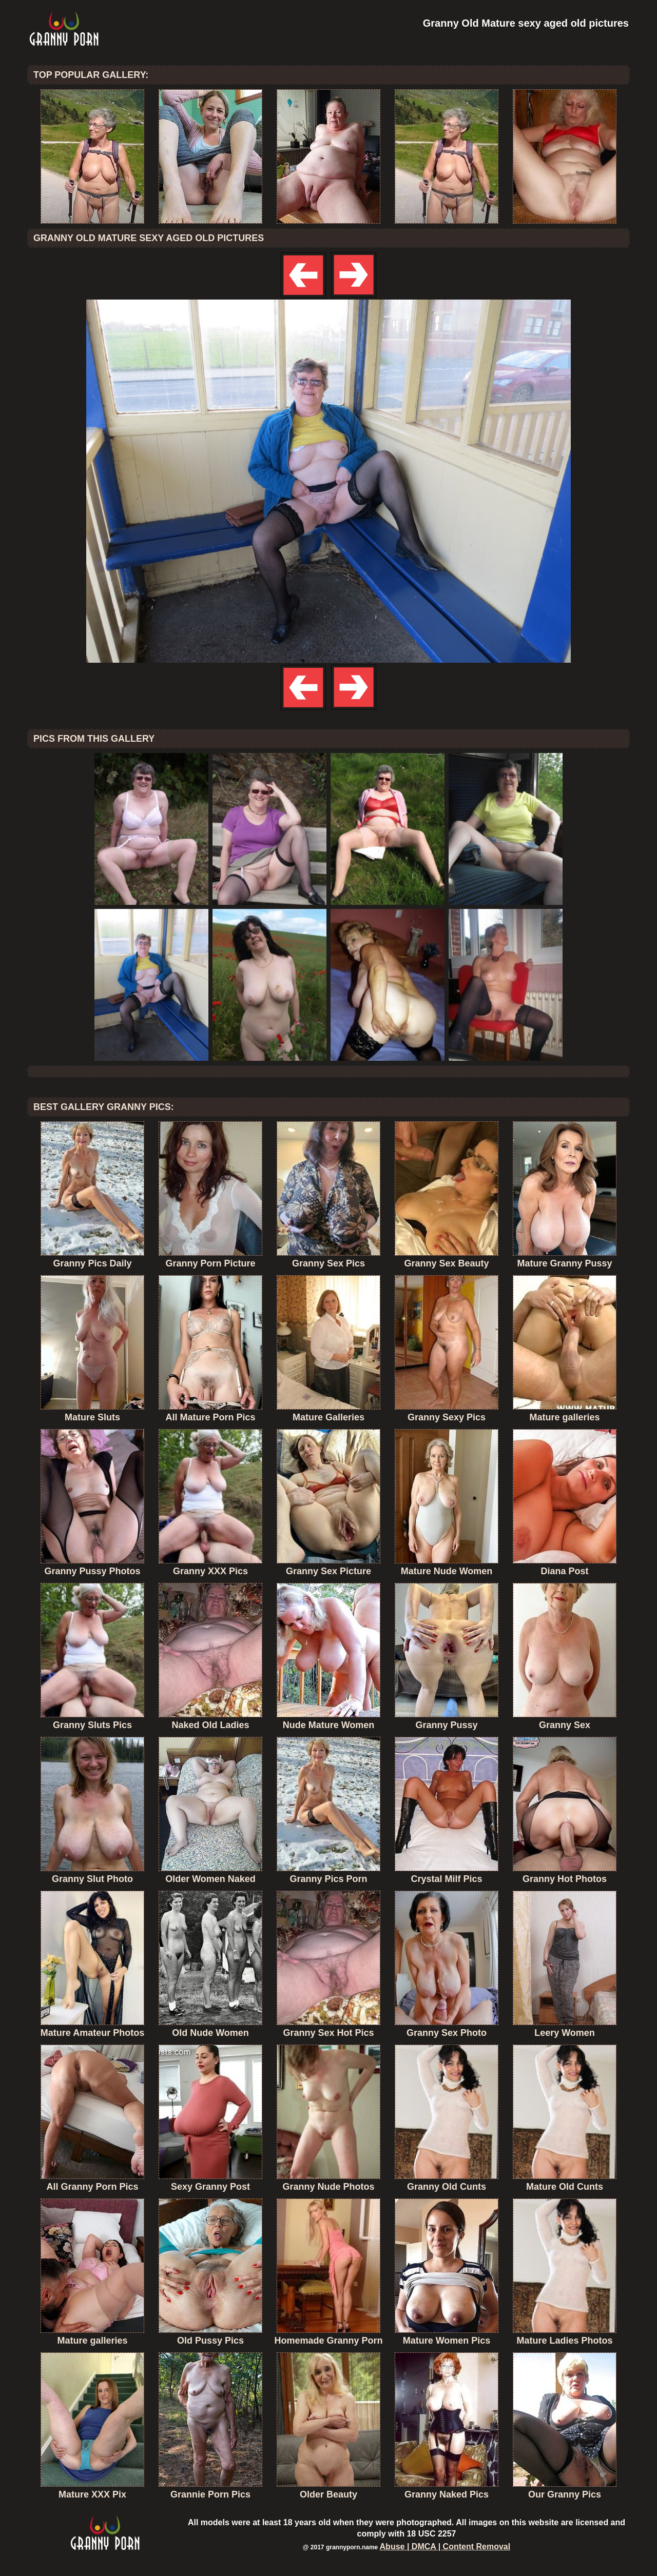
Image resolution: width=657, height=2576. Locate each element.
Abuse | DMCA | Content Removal (445, 2546)
